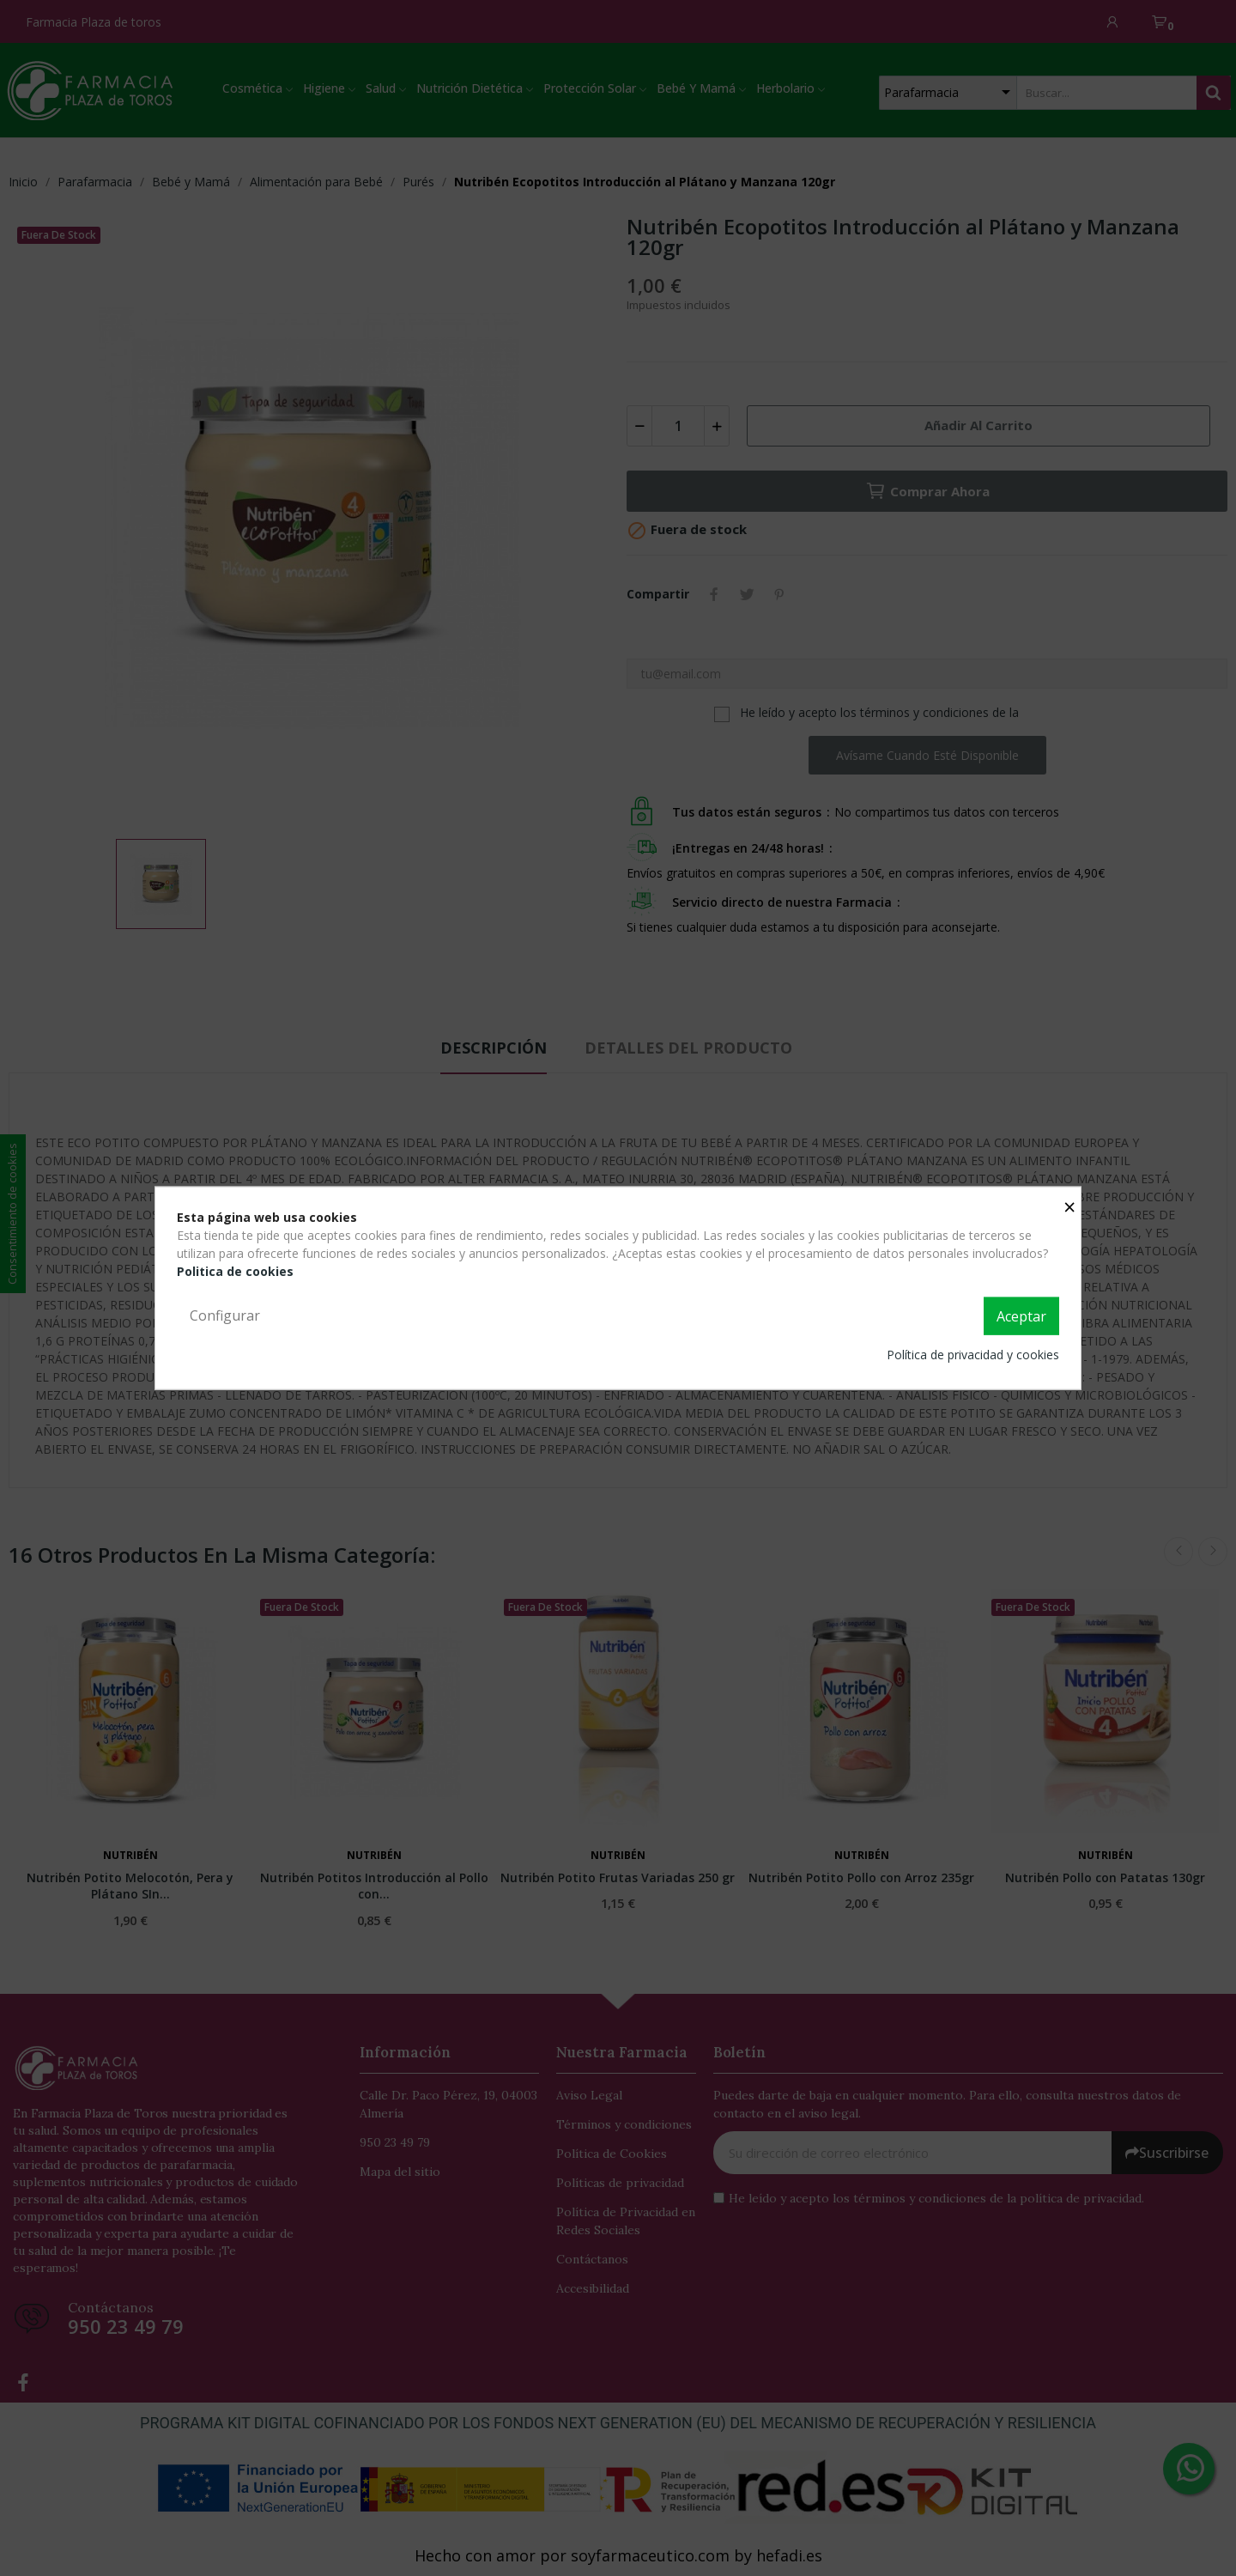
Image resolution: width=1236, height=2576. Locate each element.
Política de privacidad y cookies (973, 1354)
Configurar (225, 1315)
